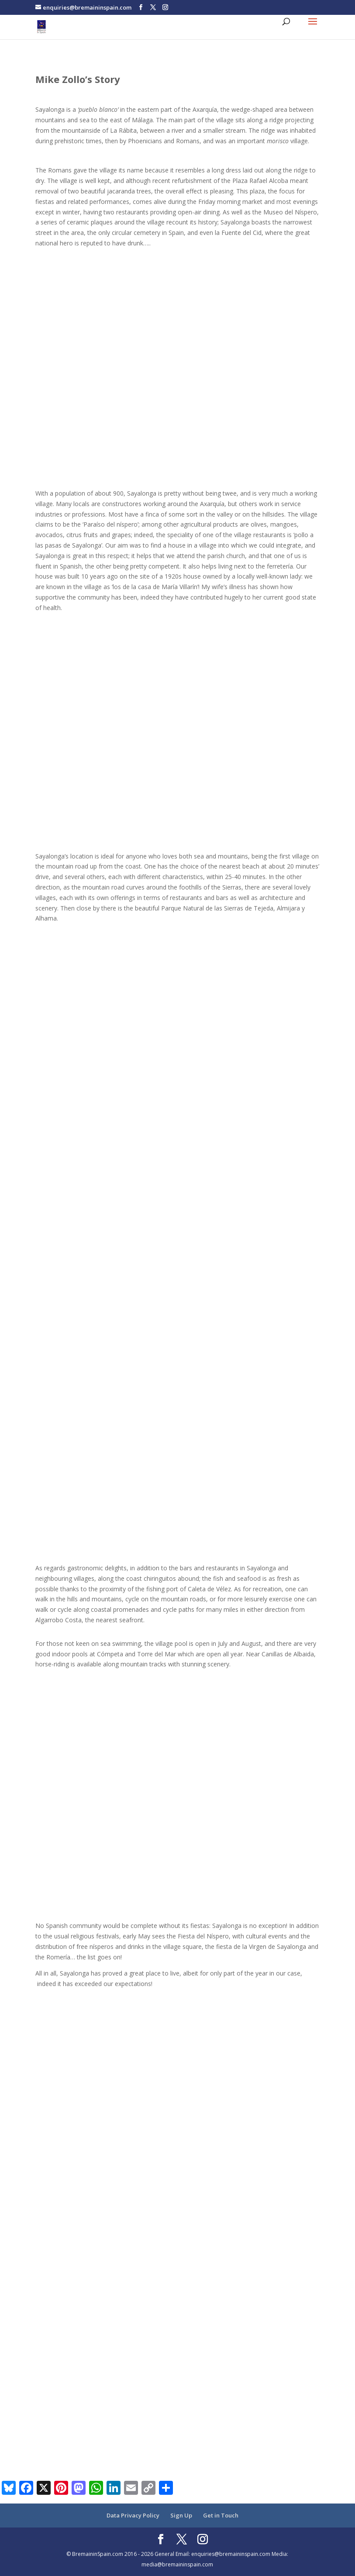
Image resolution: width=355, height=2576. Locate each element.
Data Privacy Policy (133, 2515)
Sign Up (181, 2515)
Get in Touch (220, 2515)
